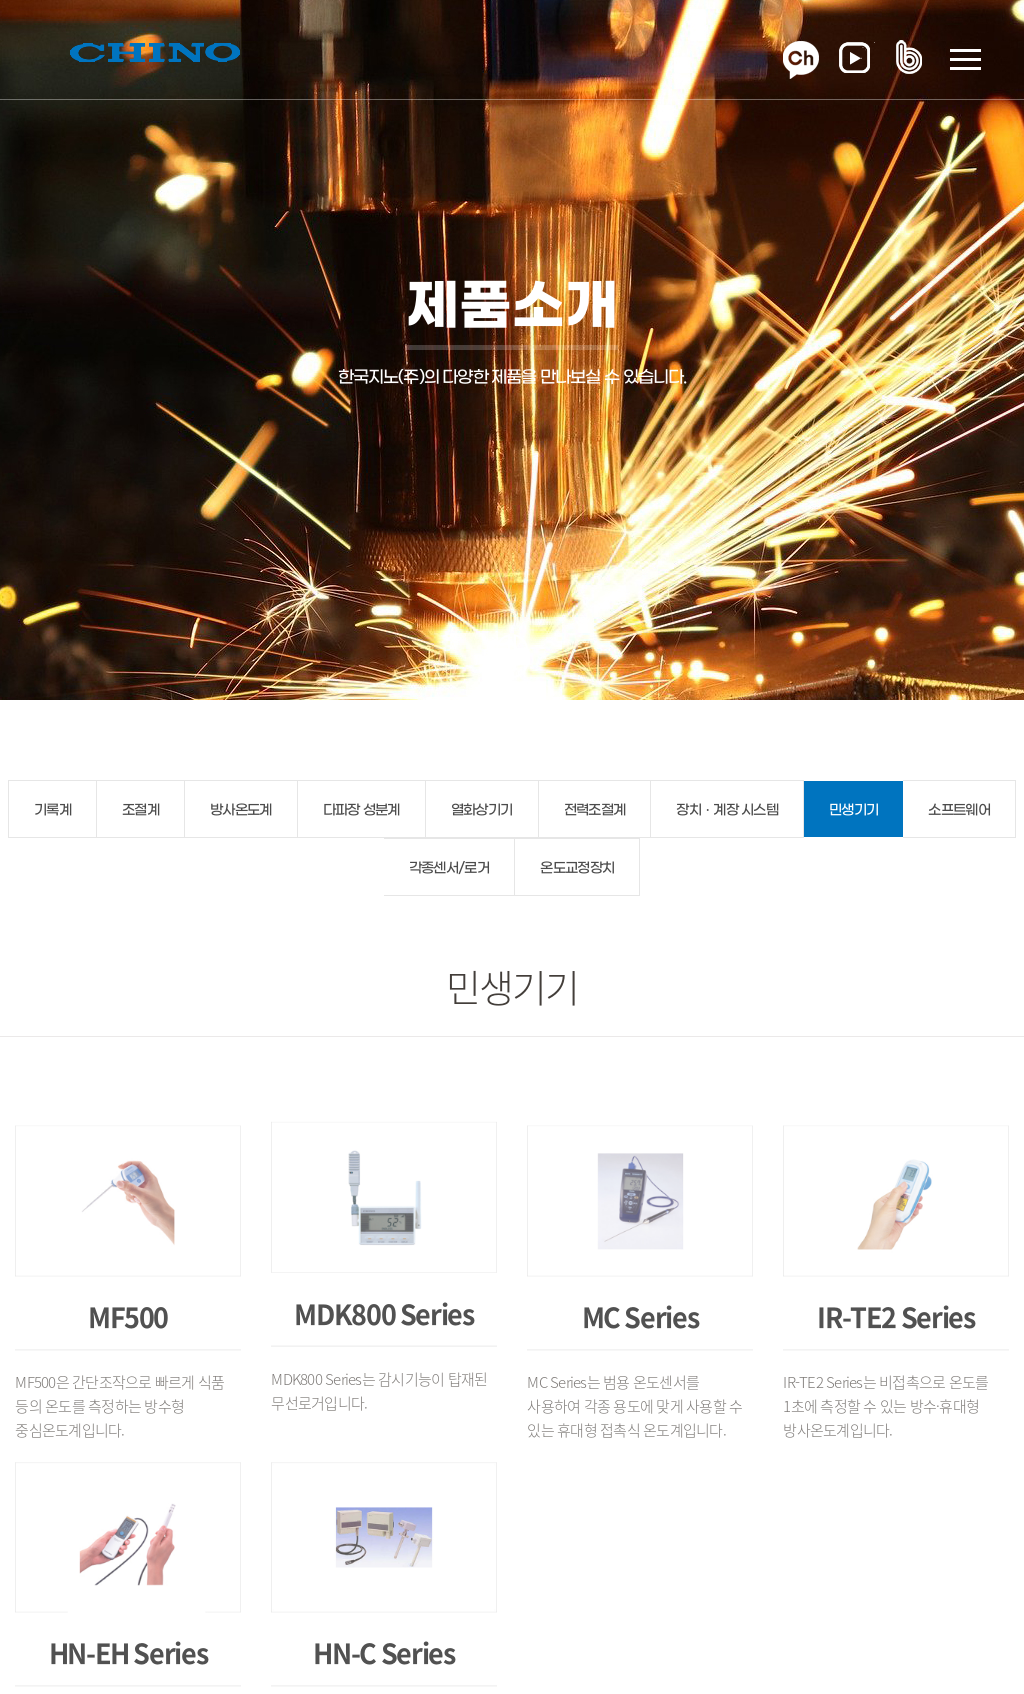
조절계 (140, 810)
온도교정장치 (577, 868)
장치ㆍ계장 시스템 (727, 810)
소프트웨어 (959, 810)
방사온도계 (241, 810)
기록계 (52, 810)
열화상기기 (482, 810)
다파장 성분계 (361, 810)
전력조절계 (595, 810)
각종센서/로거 (449, 868)
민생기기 (853, 810)
